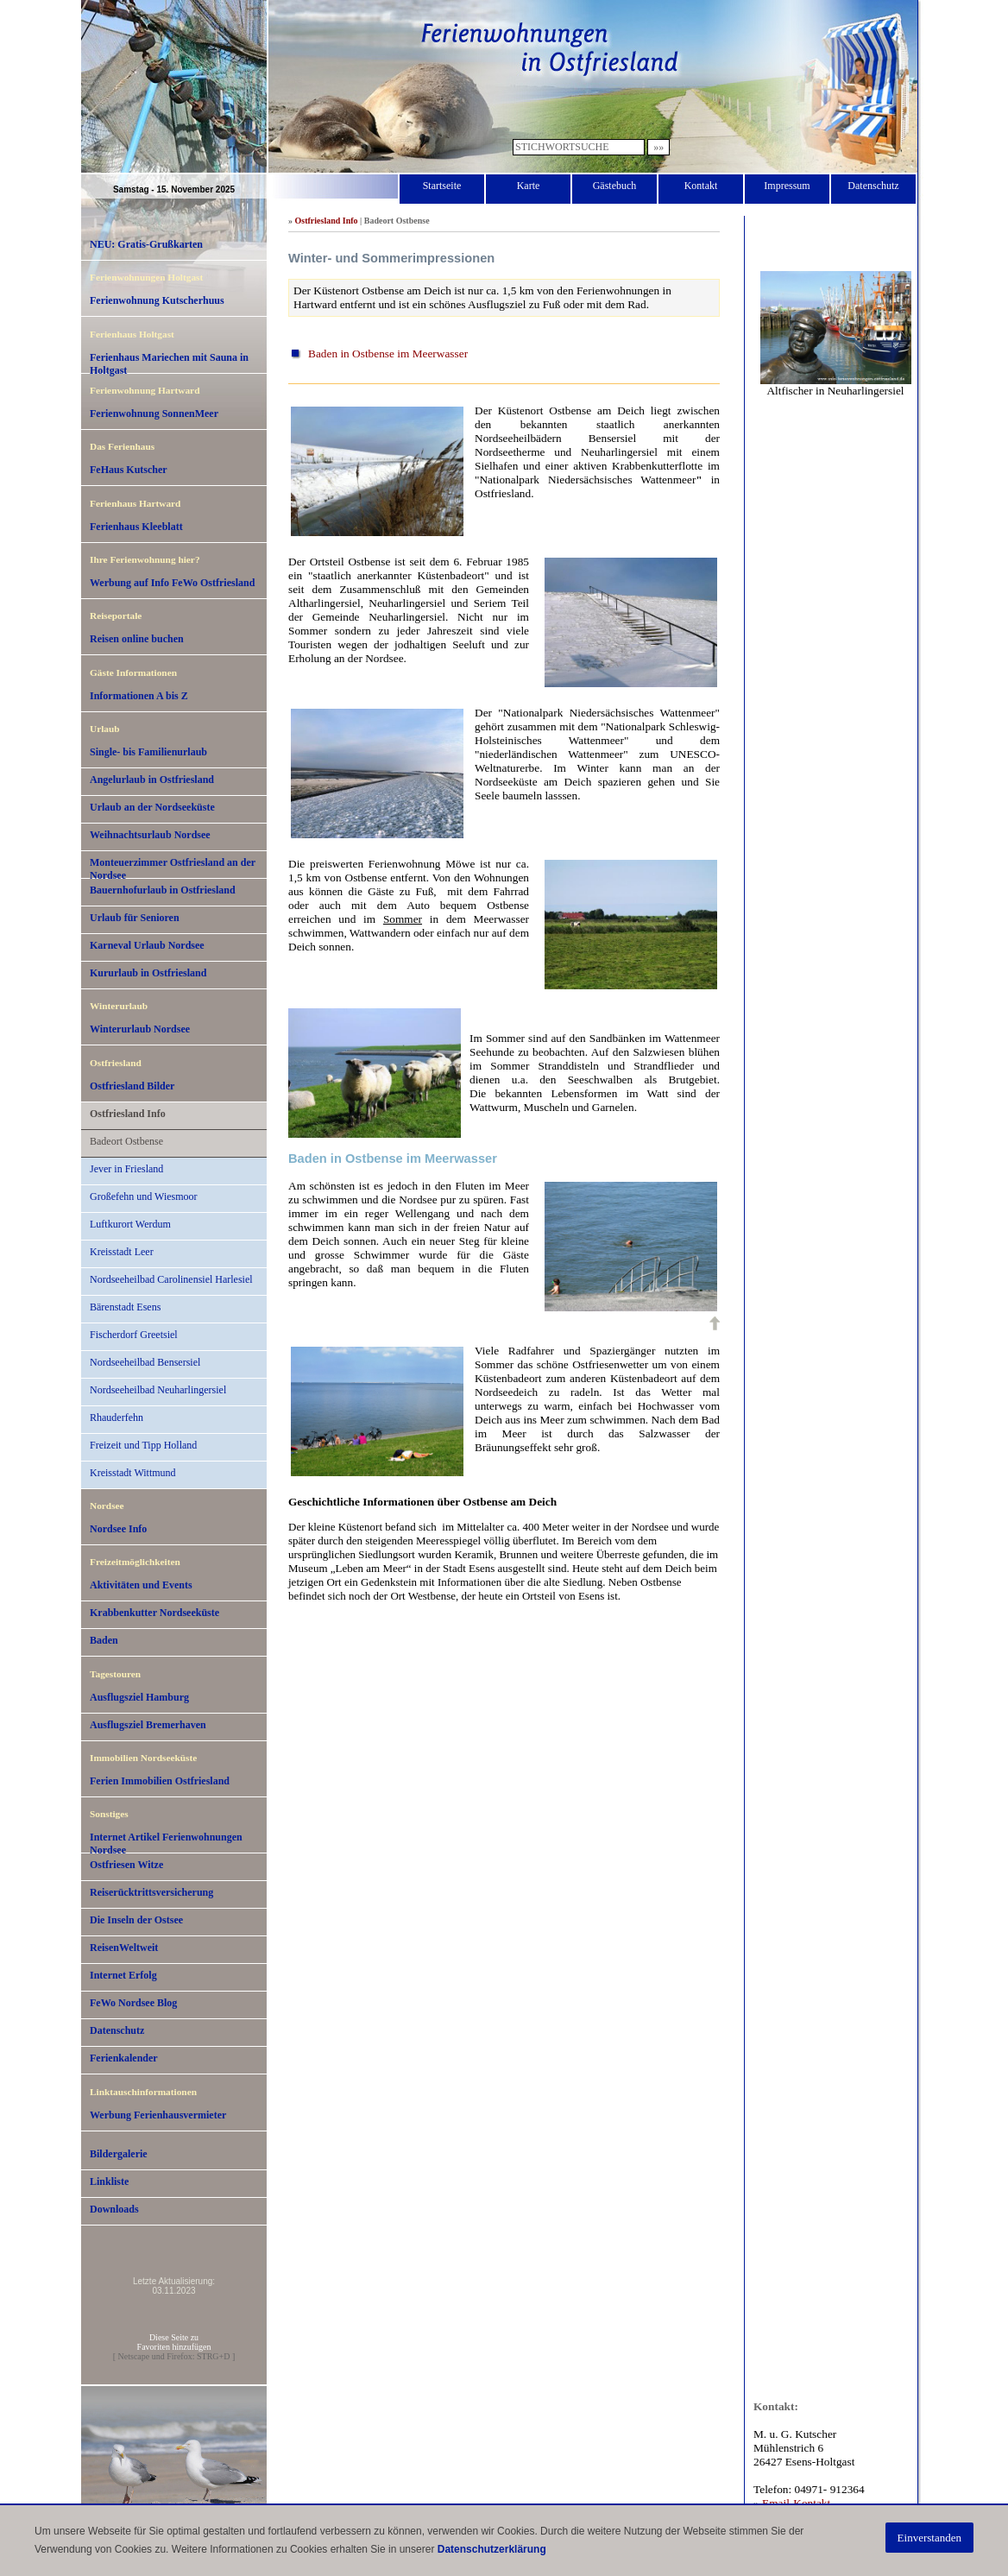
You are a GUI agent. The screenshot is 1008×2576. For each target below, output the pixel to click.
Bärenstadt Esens (125, 1307)
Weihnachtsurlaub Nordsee (150, 835)
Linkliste (109, 2181)
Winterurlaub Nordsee (140, 1029)
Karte (528, 186)
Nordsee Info (118, 1529)
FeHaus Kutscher (128, 470)
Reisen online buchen (137, 639)
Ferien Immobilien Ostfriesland (160, 1781)
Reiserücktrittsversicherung (151, 1892)
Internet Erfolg (123, 1975)
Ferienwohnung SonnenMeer (154, 413)
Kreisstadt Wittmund (133, 1473)
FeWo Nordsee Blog (133, 2003)
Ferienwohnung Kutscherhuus (157, 300)
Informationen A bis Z (139, 696)
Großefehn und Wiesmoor (144, 1196)
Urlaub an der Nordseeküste (152, 807)
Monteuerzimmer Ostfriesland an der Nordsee (172, 867)
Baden (104, 1640)
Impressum (787, 186)
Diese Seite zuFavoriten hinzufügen (174, 2342)
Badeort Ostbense (126, 1141)
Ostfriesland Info (128, 1114)
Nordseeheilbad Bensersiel (145, 1362)
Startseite (442, 186)
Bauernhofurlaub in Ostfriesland (163, 890)
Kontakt (701, 186)
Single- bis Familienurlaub (148, 752)
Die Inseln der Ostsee (136, 1920)
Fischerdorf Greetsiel (134, 1335)
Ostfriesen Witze (126, 1865)
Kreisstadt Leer (122, 1252)
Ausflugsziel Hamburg (139, 1697)
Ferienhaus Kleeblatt (136, 527)
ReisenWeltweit (124, 1947)
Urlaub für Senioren (135, 918)
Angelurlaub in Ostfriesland (152, 779)
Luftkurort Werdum (130, 1224)
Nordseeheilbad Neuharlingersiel (158, 1390)
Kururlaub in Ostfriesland (148, 973)
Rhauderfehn (116, 1417)
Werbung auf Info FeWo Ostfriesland (172, 583)
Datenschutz (872, 186)
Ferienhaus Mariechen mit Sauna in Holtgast (169, 362)
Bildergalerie (119, 2154)
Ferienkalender (124, 2058)
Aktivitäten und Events (141, 1585)
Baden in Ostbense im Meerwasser (388, 353)
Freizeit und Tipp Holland (143, 1445)
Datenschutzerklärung (492, 2549)
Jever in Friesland (126, 1169)
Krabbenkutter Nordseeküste (154, 1613)
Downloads (114, 2209)
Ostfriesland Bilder (132, 1086)
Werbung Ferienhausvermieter (158, 2115)
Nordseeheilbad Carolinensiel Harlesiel (171, 1279)
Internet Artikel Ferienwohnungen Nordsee (166, 1842)
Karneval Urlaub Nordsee (147, 945)
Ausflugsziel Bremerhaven (148, 1725)
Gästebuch (615, 186)
